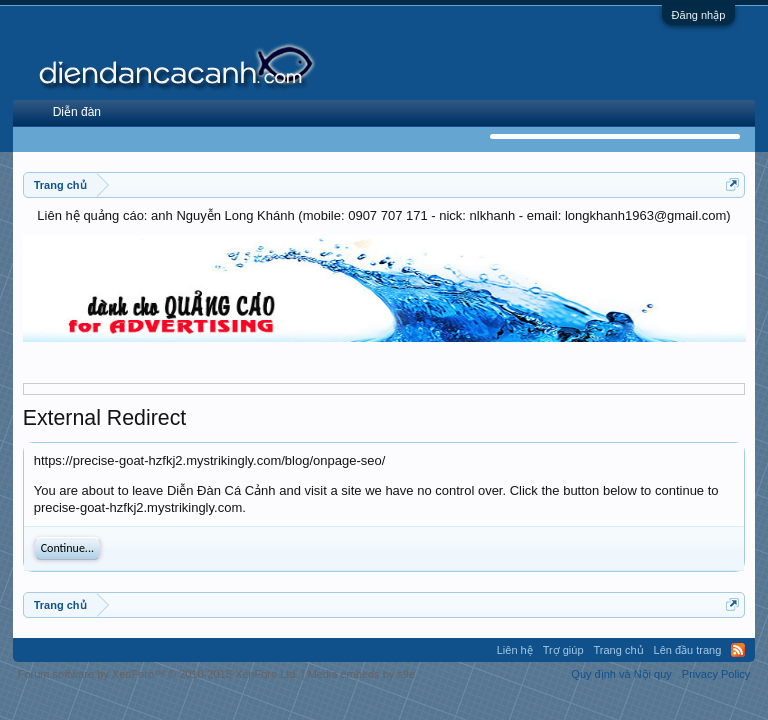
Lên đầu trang (688, 650)
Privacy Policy (716, 674)
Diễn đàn (77, 112)
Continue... (67, 548)
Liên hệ (515, 650)
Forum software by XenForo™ (158, 674)
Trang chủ (619, 650)
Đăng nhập (699, 15)
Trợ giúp (563, 650)
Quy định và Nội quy (621, 674)
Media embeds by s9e (361, 674)
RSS (738, 650)
